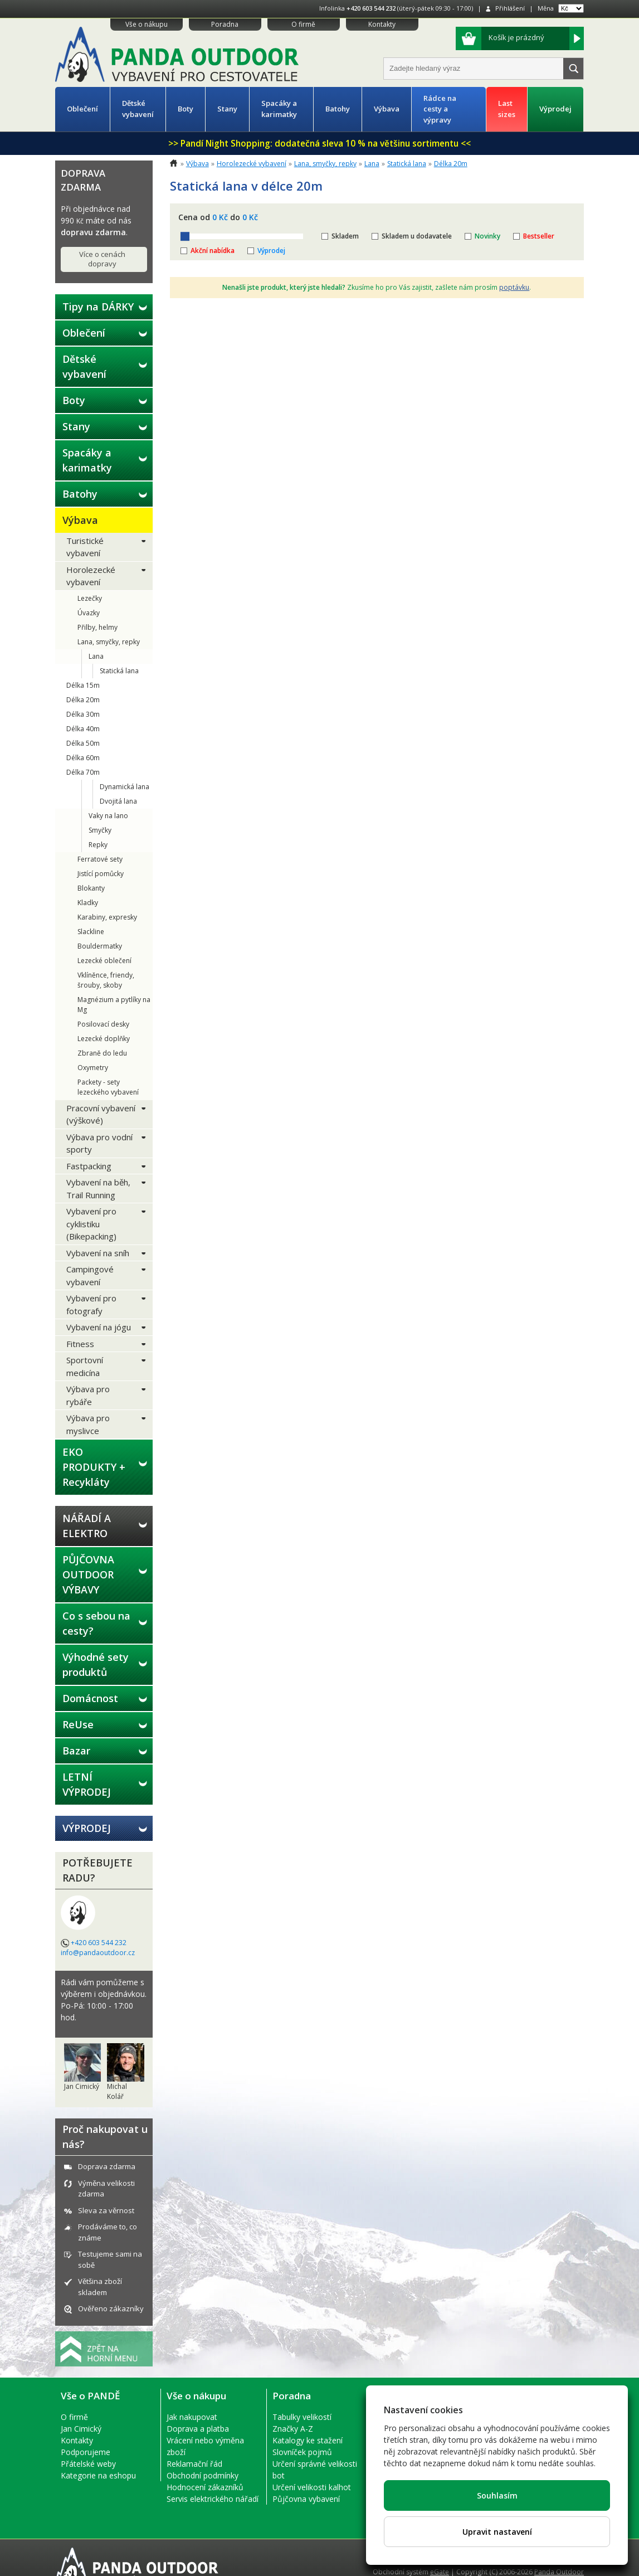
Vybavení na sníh (97, 1252)
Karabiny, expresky (107, 917)
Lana (96, 656)
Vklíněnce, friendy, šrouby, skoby (105, 980)
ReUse (78, 1724)
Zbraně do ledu (102, 1053)
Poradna (224, 24)
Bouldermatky (99, 946)
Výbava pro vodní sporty (99, 1143)
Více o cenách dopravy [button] (102, 258)
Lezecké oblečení (104, 960)
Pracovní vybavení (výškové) (100, 1114)
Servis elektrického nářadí (212, 2499)
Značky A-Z (292, 2428)
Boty (185, 109)
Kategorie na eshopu (98, 2475)
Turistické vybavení (85, 547)
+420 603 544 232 (371, 8)
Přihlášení (510, 8)
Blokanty (91, 888)
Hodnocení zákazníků (205, 2487)
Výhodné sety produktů (95, 1664)
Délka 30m (83, 714)
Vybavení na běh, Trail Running (98, 1188)
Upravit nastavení (497, 2531)
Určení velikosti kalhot (311, 2487)
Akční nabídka (213, 250)
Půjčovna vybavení (306, 2499)
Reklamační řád (194, 2463)
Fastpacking (88, 1166)
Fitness (80, 1343)
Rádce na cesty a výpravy (439, 109)
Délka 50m (83, 743)
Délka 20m (83, 699)
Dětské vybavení (138, 108)
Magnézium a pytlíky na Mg (113, 1004)
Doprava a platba (198, 2428)
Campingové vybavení (90, 1275)
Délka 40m (83, 728)
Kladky (87, 902)
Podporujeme (85, 2452)
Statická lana (119, 670)
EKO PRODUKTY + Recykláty (93, 1467)
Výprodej (555, 109)
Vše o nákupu (146, 24)
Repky (98, 844)
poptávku (514, 287)
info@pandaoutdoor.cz (98, 1952)
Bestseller (538, 236)
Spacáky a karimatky (279, 108)
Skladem (345, 236)
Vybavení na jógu (98, 1327)
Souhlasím (497, 2495)
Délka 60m (83, 757)
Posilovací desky (103, 1024)
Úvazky (88, 613)
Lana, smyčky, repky (108, 642)
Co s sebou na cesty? (96, 1623)
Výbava (386, 109)
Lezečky (89, 598)
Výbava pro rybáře (88, 1395)
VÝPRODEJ (86, 1828)
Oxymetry (92, 1067)
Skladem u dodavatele (417, 236)
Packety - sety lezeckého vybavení (108, 1087)
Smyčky (100, 830)
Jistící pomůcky (100, 873)
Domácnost (90, 1698)
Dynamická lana (124, 786)
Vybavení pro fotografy (91, 1304)
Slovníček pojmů (302, 2452)
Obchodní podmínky (202, 2475)
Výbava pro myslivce (88, 1424)
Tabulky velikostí (301, 2417)
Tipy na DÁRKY (98, 306)
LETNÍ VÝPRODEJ (86, 1784)
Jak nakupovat (192, 2417)
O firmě (303, 24)
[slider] (185, 236)
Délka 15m (83, 685)
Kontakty (382, 24)
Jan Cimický (81, 2428)
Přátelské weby (88, 2463)
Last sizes (506, 108)
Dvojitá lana (118, 801)
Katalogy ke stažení (307, 2440)
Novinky (487, 236)
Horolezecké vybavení (90, 576)
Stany (227, 109)
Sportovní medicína (84, 1366)
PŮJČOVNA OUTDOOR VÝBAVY (88, 1574)
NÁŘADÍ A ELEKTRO (86, 1525)
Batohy (337, 109)
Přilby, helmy (97, 627)
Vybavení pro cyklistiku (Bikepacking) (91, 1224)
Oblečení (82, 109)
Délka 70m (83, 772)
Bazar (76, 1750)
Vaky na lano (108, 815)
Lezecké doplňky (103, 1038)
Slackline (90, 931)
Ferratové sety (100, 859)
